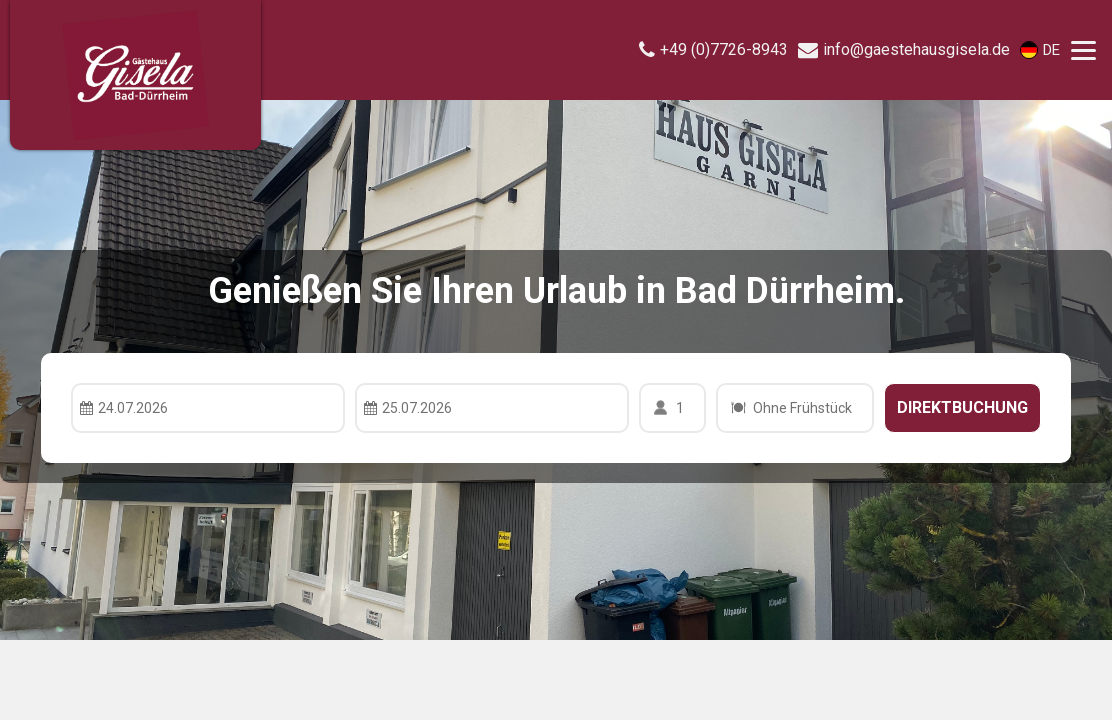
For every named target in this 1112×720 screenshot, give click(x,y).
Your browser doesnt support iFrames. (556, 360)
